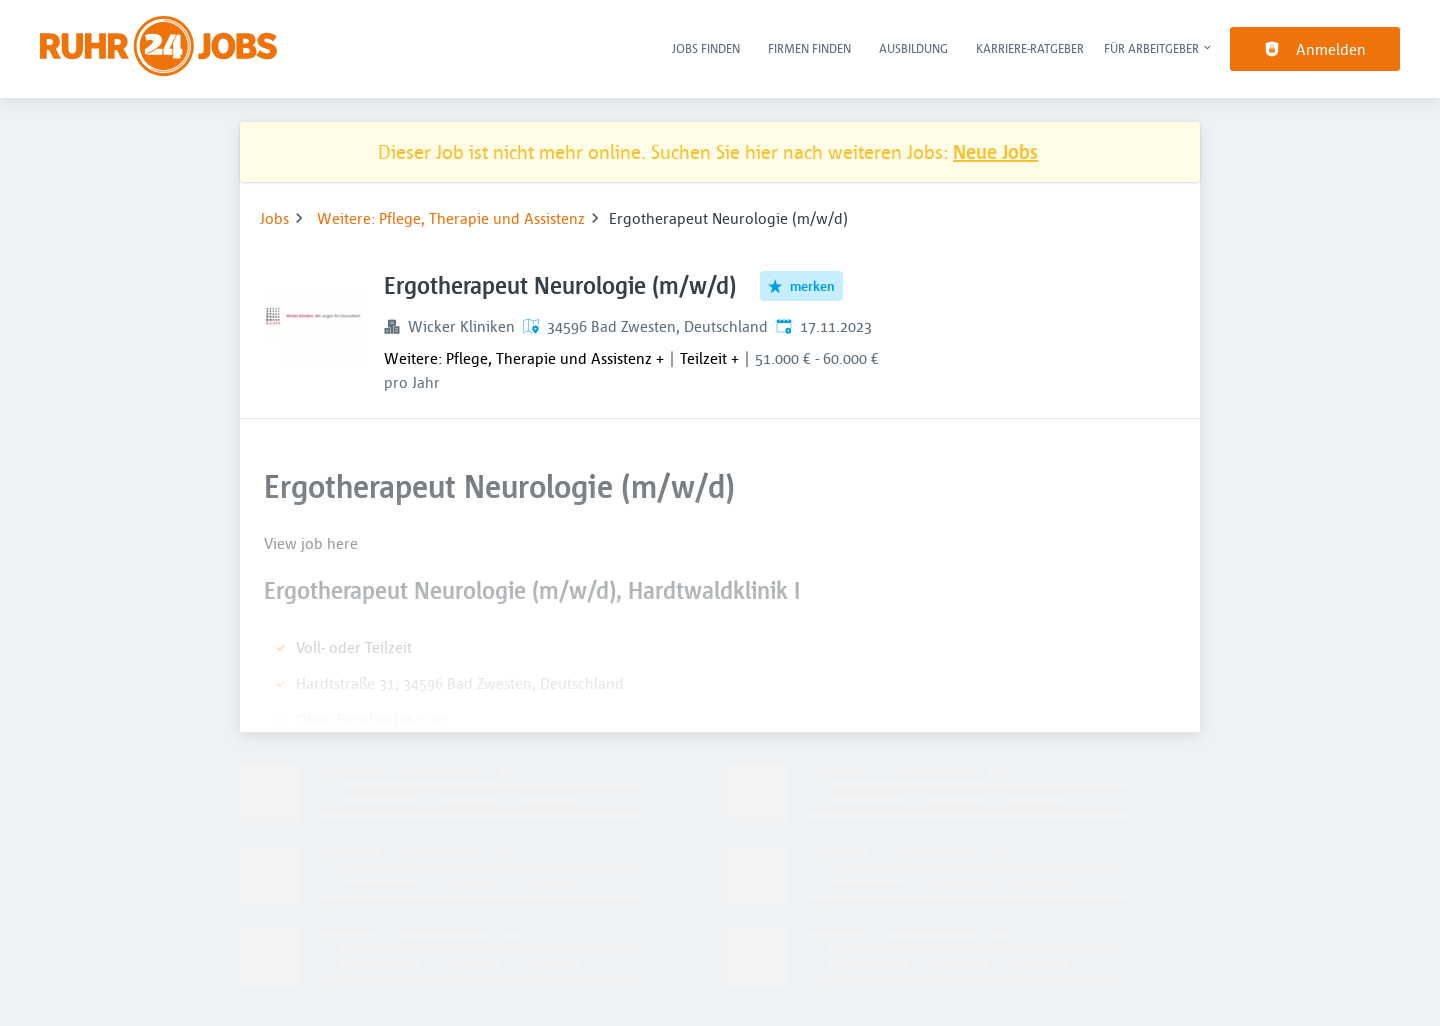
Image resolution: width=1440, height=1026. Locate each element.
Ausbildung (913, 48)
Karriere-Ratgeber (1030, 48)
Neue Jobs (995, 151)
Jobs (274, 218)
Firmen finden (809, 48)
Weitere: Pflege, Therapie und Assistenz (451, 218)
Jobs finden (706, 48)
